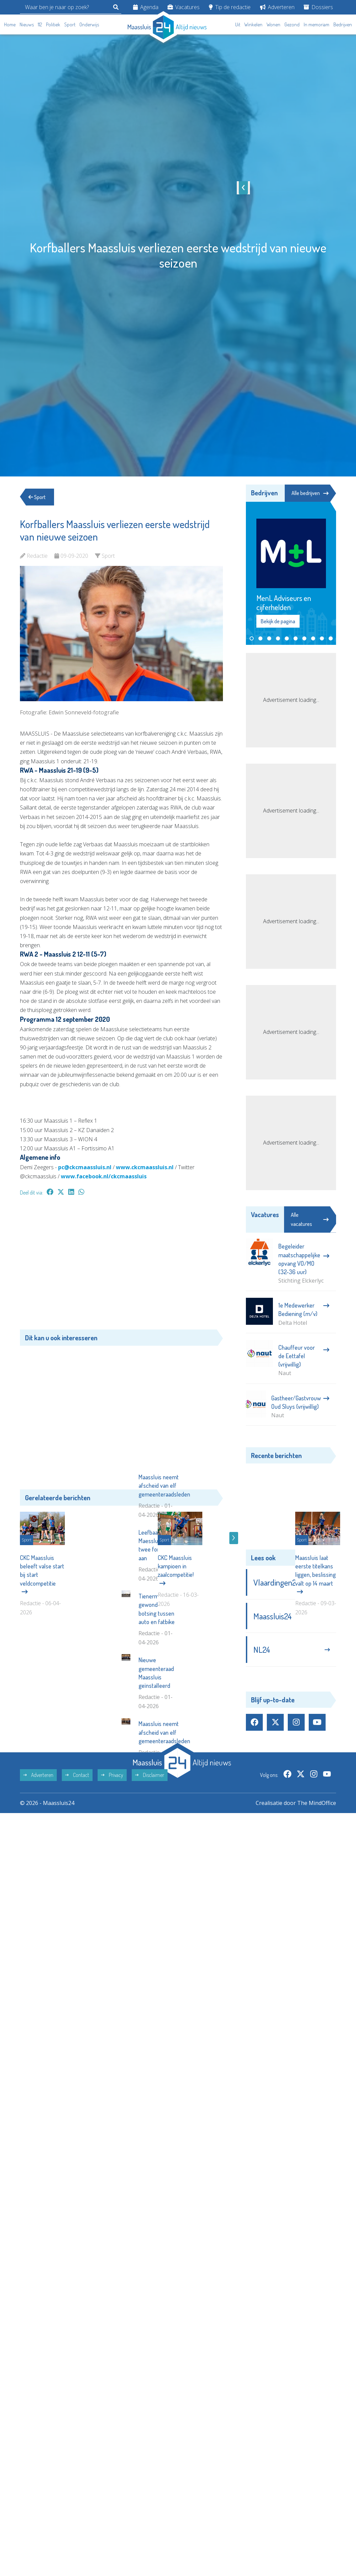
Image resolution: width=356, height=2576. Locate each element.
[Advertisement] (121, 1266)
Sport (69, 24)
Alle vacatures (310, 1219)
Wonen (273, 24)
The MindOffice (316, 1906)
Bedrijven (342, 24)
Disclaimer (149, 1878)
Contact (77, 1878)
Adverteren (277, 7)
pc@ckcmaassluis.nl (84, 1167)
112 (40, 24)
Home (10, 24)
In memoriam (316, 24)
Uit (237, 24)
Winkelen (253, 24)
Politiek (53, 24)
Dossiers (318, 7)
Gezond (292, 24)
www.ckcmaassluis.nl (145, 1167)
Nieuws (27, 24)
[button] (251, 638)
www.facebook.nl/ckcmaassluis (104, 1176)
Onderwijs (89, 24)
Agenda (145, 7)
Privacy (112, 1878)
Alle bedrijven (310, 493)
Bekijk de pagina (278, 621)
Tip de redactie (230, 7)
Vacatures (184, 7)
